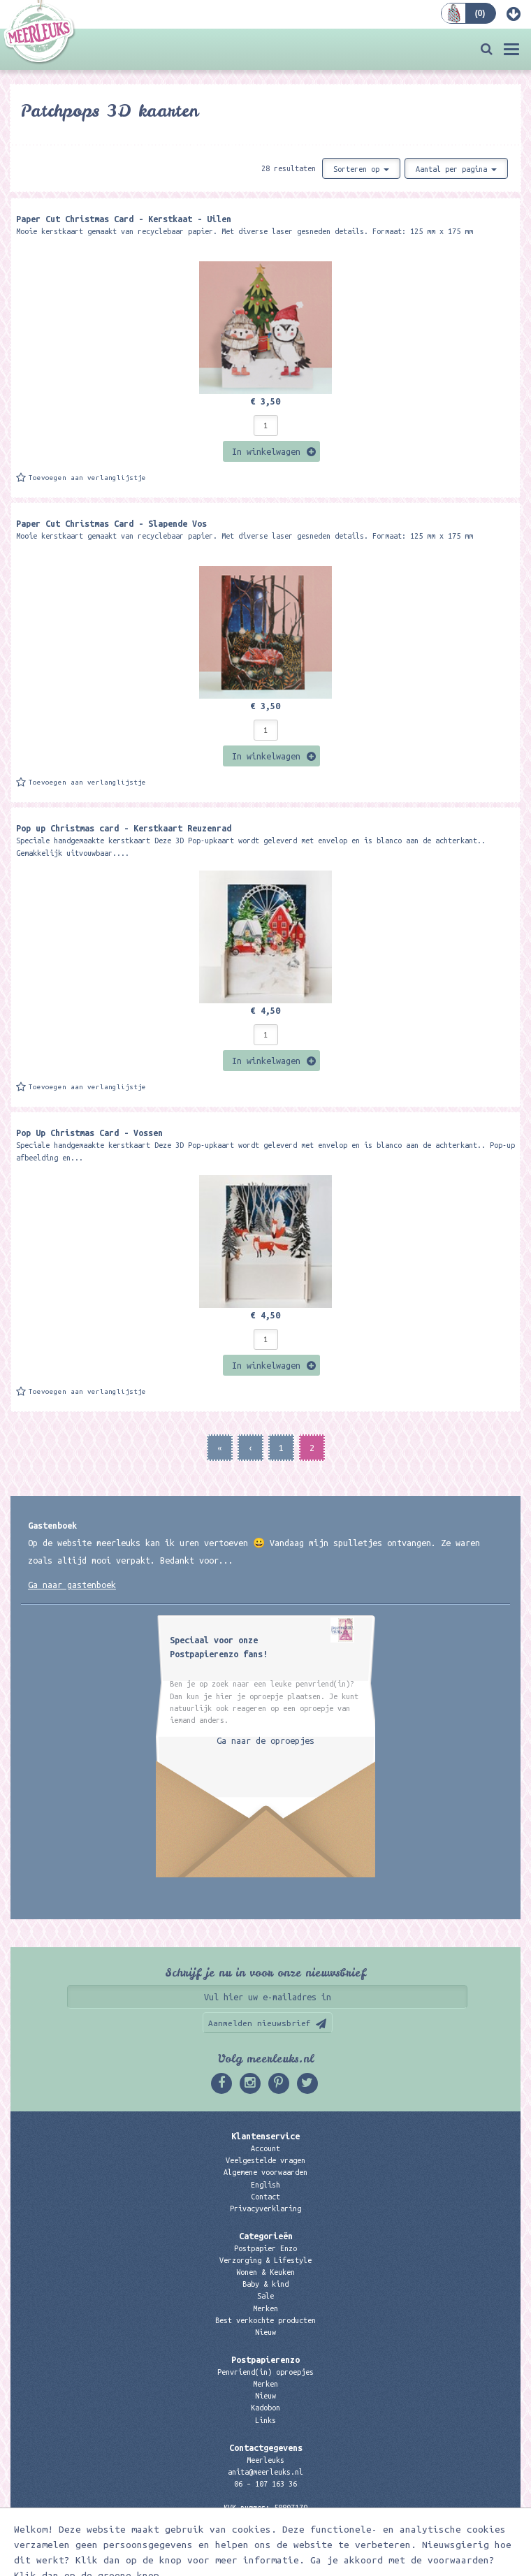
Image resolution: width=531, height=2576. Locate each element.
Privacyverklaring (265, 2208)
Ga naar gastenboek (72, 1584)
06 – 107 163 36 (265, 2484)
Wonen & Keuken (265, 2272)
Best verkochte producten (265, 2320)
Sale (265, 2296)
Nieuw (265, 2332)
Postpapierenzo (265, 2359)
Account (265, 2148)
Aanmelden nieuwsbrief (259, 2023)
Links (265, 2420)
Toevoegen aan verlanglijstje (87, 477)
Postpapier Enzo (265, 2248)
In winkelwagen (266, 451)
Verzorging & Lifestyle (265, 2260)
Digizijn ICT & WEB (339, 2563)
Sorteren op (361, 169)
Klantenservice (265, 2136)
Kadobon (265, 2407)
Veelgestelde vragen (265, 2160)
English (265, 2185)
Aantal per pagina (456, 169)
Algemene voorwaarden (265, 2172)
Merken (265, 2308)
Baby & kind (265, 2284)
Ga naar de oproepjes (265, 1740)
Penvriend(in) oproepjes (265, 2372)
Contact (265, 2196)
